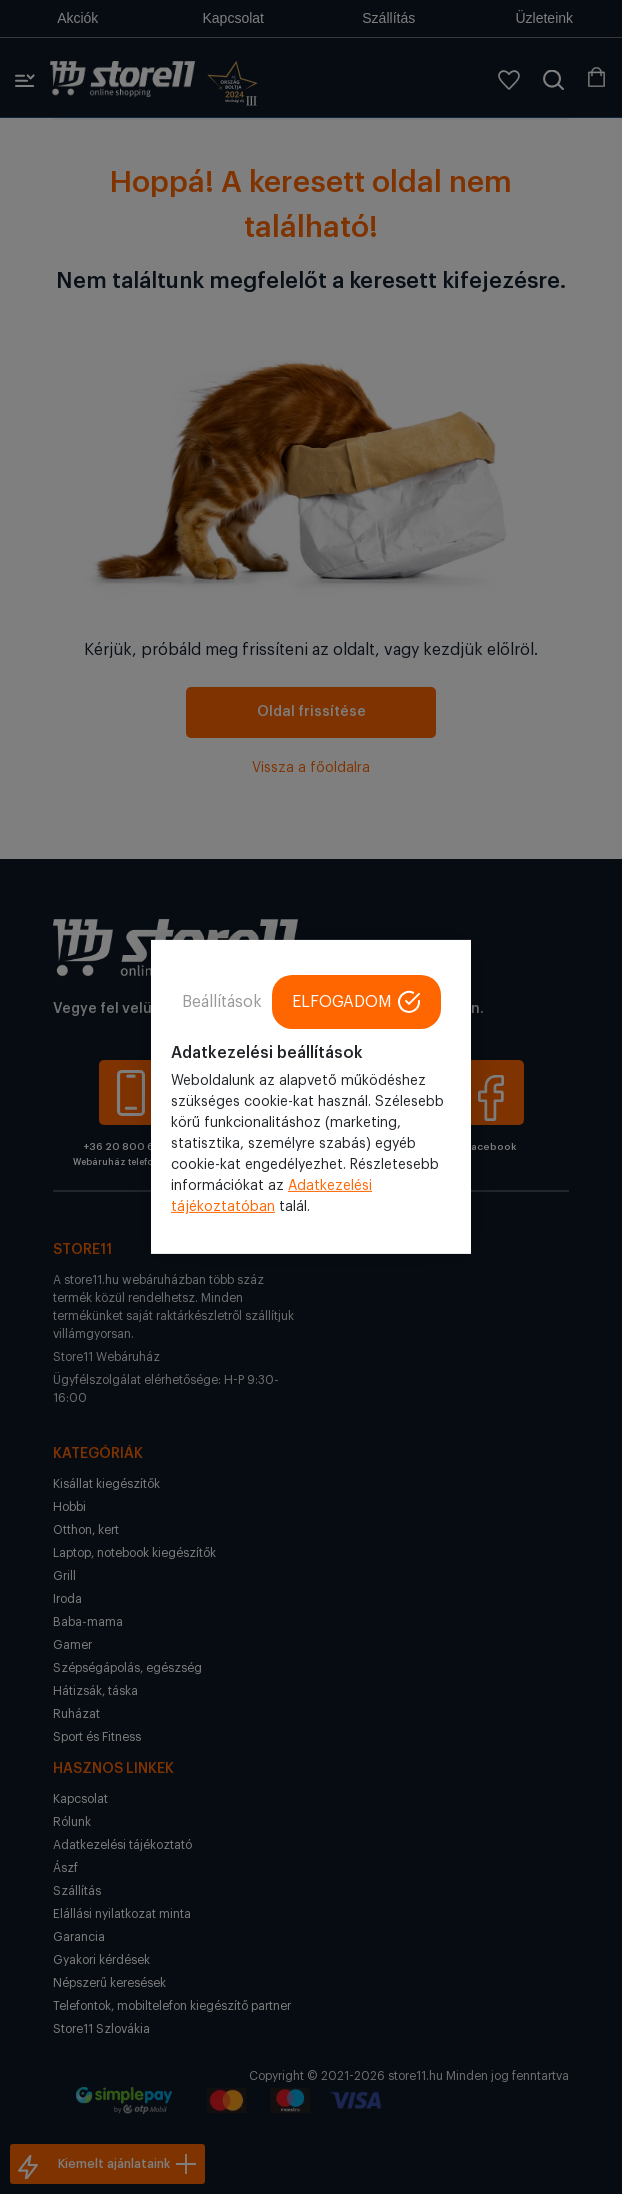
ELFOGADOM (356, 1002)
